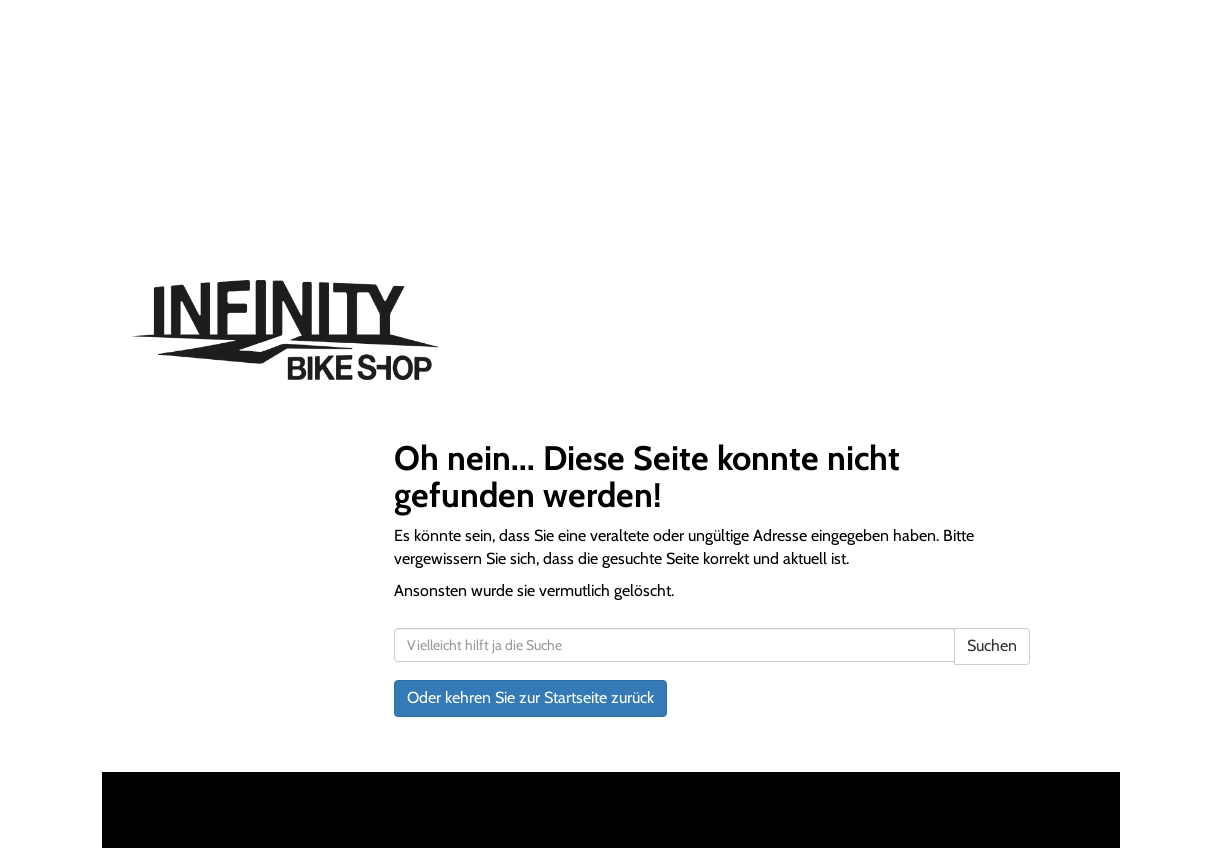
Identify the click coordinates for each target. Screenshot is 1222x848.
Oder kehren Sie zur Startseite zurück (530, 697)
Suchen (992, 645)
